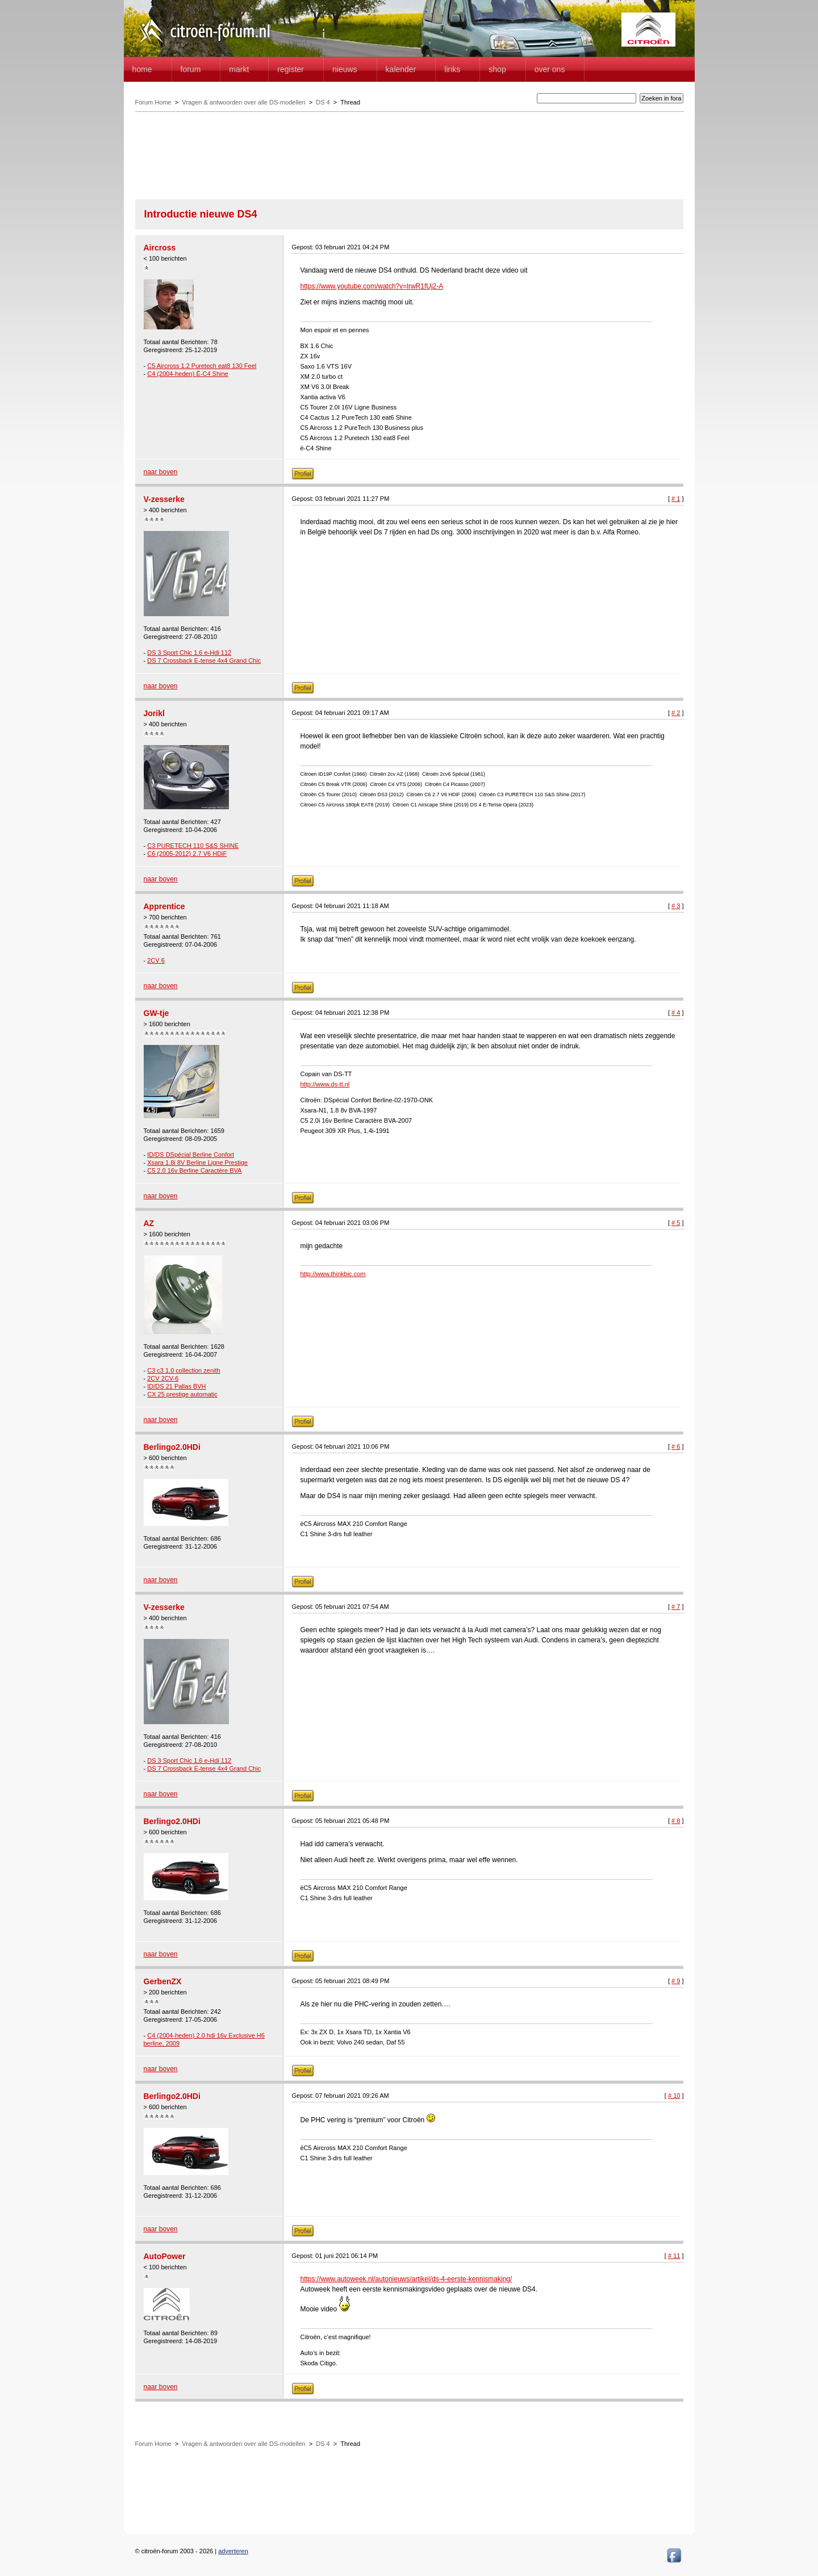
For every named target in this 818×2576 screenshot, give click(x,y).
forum (191, 69)
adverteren (233, 2551)
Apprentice (164, 906)
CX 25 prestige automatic (182, 1394)
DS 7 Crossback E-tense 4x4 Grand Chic (204, 660)
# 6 (675, 1446)
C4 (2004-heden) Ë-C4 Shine (187, 373)
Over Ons (550, 69)
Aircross (160, 247)
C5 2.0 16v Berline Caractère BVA (194, 1170)
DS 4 (322, 102)
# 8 (675, 1820)
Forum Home (153, 102)
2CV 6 (156, 960)
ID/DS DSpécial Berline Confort (190, 1154)
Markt (239, 69)
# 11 (674, 2255)
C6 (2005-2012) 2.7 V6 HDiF (187, 853)
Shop (497, 69)
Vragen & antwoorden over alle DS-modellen (243, 102)
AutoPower (165, 2256)
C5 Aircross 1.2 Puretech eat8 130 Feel (201, 365)
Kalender (401, 69)
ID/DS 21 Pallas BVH (176, 1386)
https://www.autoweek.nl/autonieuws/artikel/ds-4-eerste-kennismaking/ (406, 2279)
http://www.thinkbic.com (333, 1273)
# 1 (675, 498)
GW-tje (156, 1013)
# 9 (675, 1980)
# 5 (675, 1222)
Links (452, 69)
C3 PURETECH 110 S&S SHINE (193, 845)
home (142, 69)
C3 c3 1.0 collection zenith (183, 1370)
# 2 (675, 712)
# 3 (675, 905)
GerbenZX (163, 1981)
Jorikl (154, 713)
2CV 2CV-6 (162, 1378)
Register (290, 69)
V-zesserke (164, 499)
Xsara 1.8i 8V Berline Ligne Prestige (197, 1162)
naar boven (161, 472)
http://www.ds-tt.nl (325, 1084)
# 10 (674, 2095)
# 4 (675, 1012)
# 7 (675, 1606)
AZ (149, 1223)
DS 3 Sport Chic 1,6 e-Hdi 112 (189, 652)
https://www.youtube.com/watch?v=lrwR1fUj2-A (372, 286)
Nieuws (344, 69)
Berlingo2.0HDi (172, 1447)
